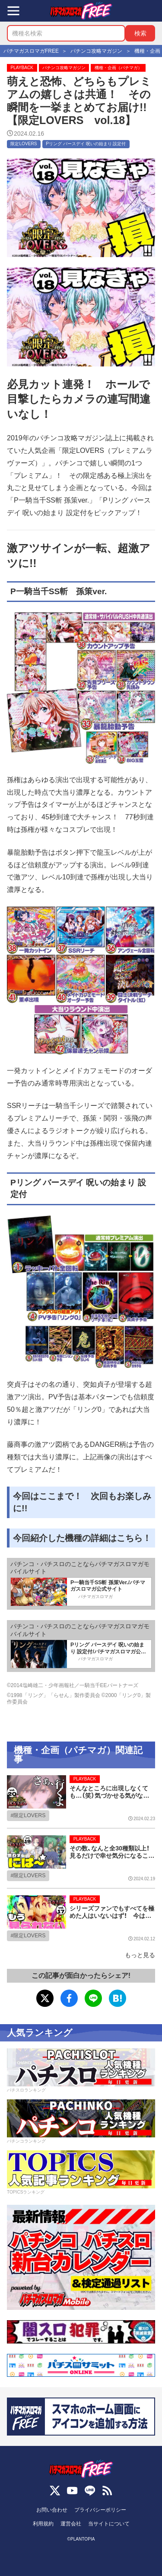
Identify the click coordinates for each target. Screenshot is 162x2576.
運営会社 (70, 2524)
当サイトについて (109, 2524)
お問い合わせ (51, 2510)
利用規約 (43, 2524)
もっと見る (140, 1955)
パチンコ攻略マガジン (64, 67)
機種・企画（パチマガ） (118, 67)
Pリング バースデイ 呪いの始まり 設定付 (86, 143)
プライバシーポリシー (100, 2510)
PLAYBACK (21, 67)
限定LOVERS (23, 143)
